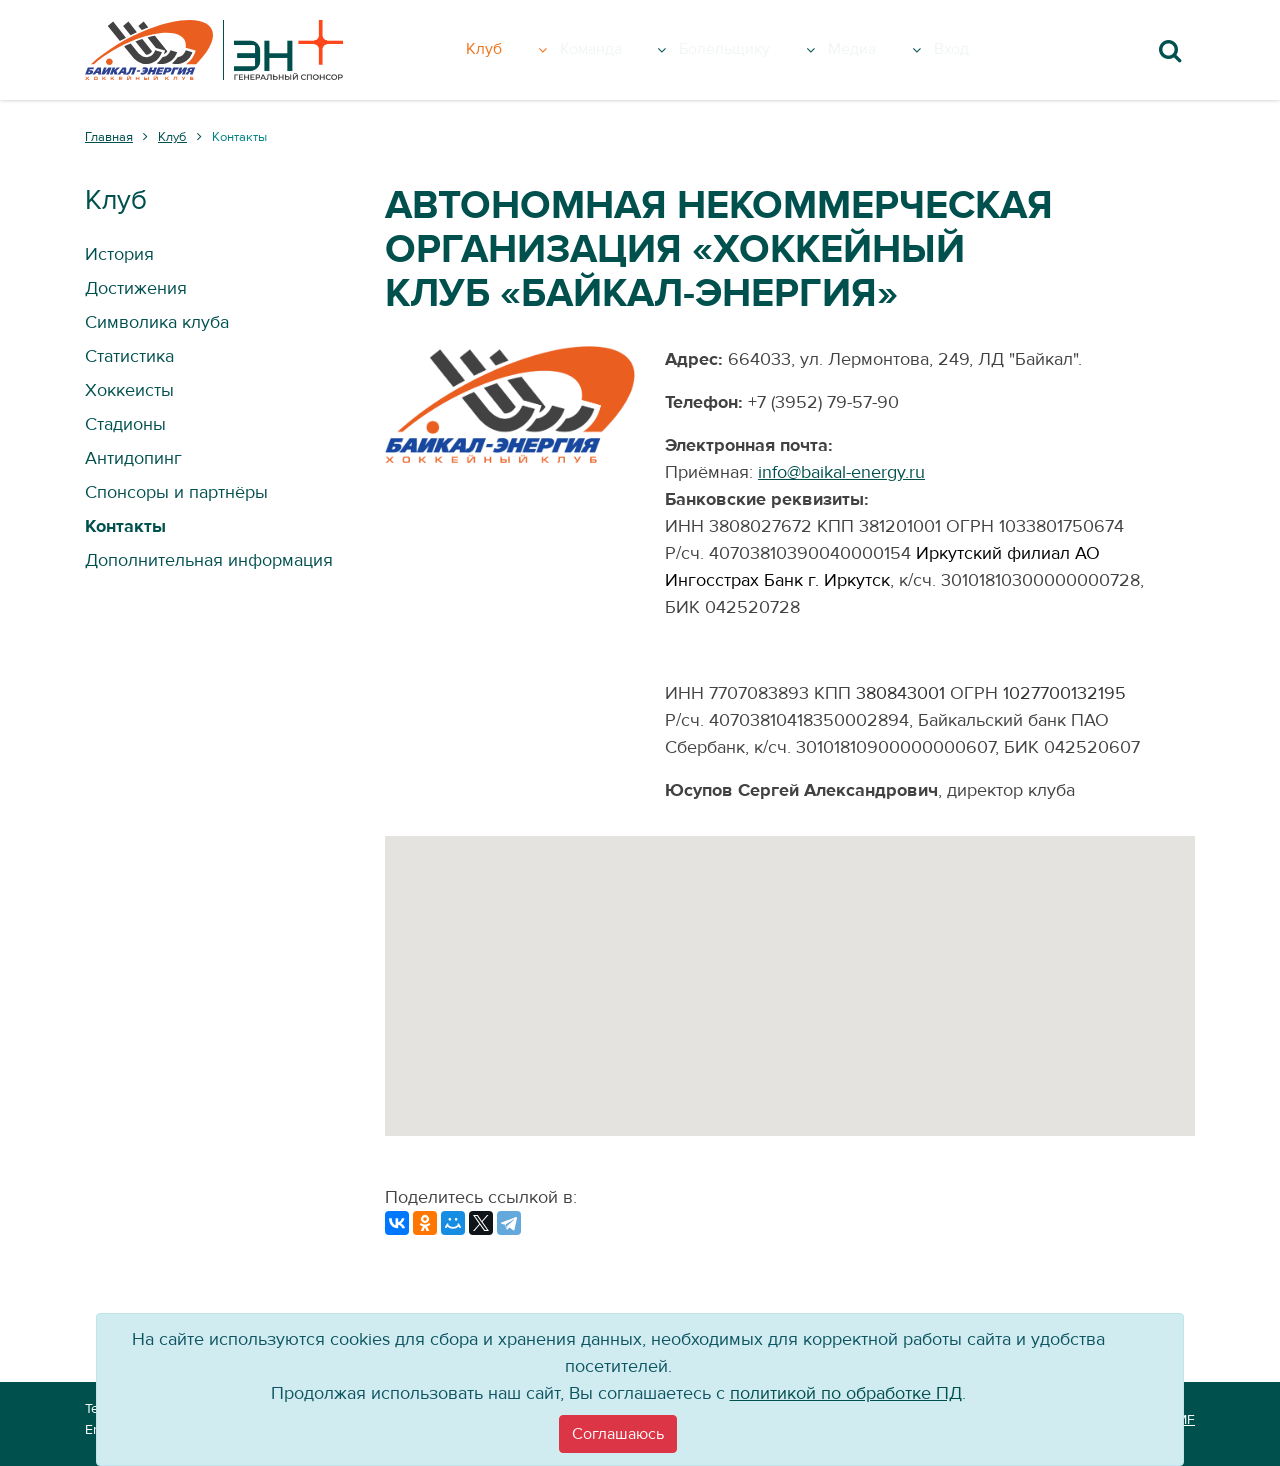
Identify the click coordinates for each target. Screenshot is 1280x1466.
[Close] (618, 1434)
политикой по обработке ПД (846, 1393)
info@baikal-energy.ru (841, 472)
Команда (625, 50)
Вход (984, 50)
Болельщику (769, 50)
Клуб (519, 50)
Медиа (902, 50)
